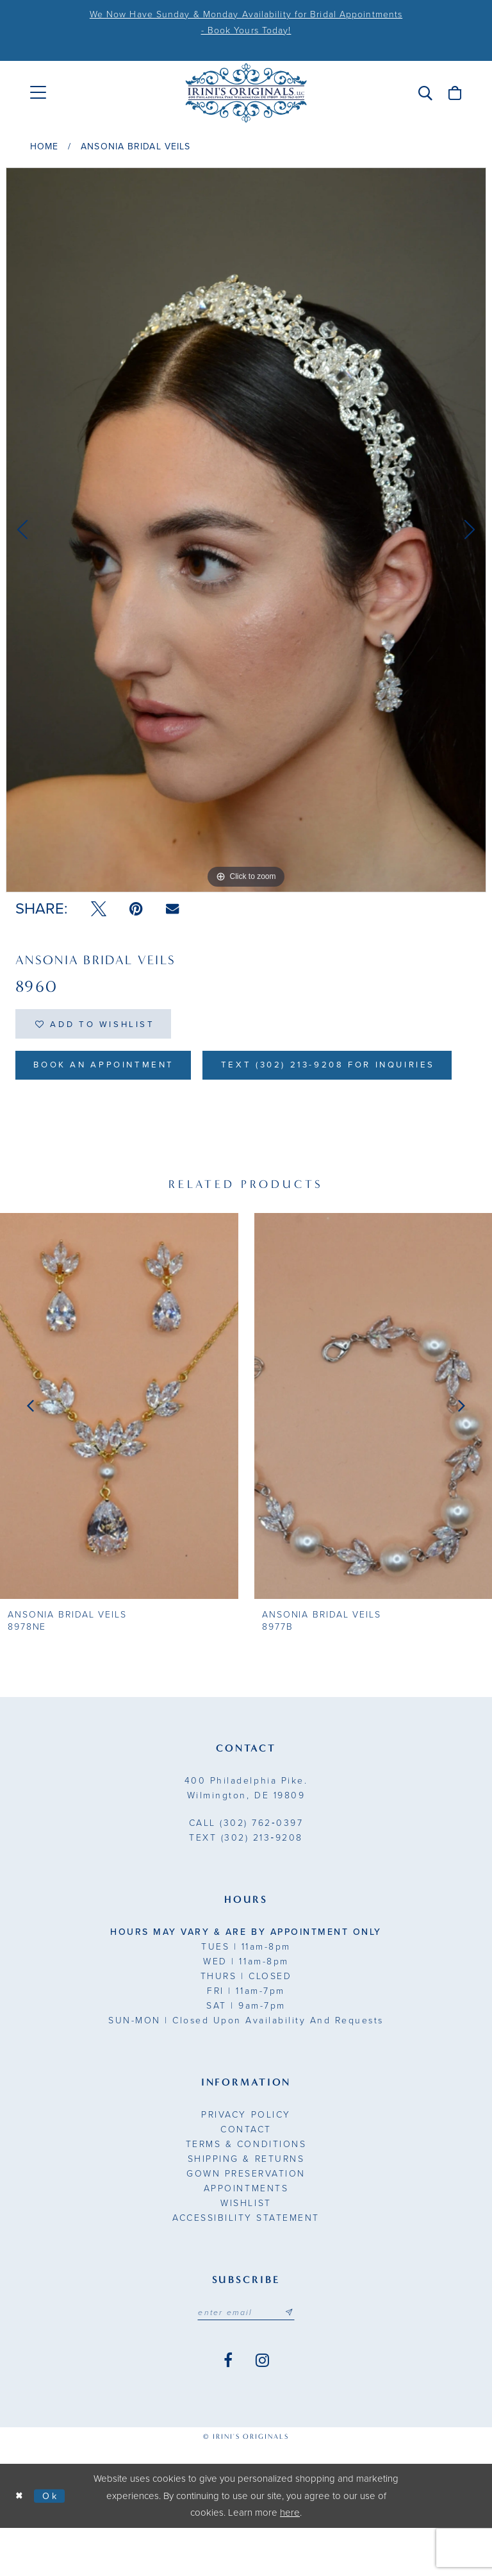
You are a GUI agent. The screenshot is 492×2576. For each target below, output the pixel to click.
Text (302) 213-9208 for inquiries (149, 1112)
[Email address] (246, 2360)
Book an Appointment (109, 1069)
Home (44, 146)
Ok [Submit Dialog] (53, 2543)
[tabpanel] (246, 530)
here (290, 2560)
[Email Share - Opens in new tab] (172, 908)
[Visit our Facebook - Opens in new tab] (228, 2409)
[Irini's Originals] (246, 93)
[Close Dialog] (20, 2543)
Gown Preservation (246, 2221)
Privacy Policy (245, 2162)
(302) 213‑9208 (245, 1885)
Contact (246, 2176)
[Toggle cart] (455, 93)
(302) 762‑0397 (246, 1870)
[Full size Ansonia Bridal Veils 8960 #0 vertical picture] (246, 530)
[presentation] (119, 1453)
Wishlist (245, 2250)
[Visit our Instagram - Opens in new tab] (262, 2409)
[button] (425, 93)
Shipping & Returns (246, 2206)
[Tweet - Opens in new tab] (98, 909)
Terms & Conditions (246, 2191)
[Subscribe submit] (291, 2360)
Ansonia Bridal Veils (135, 146)
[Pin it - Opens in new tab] (136, 909)
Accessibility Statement (246, 2265)
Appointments (246, 2235)
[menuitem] (38, 92)
